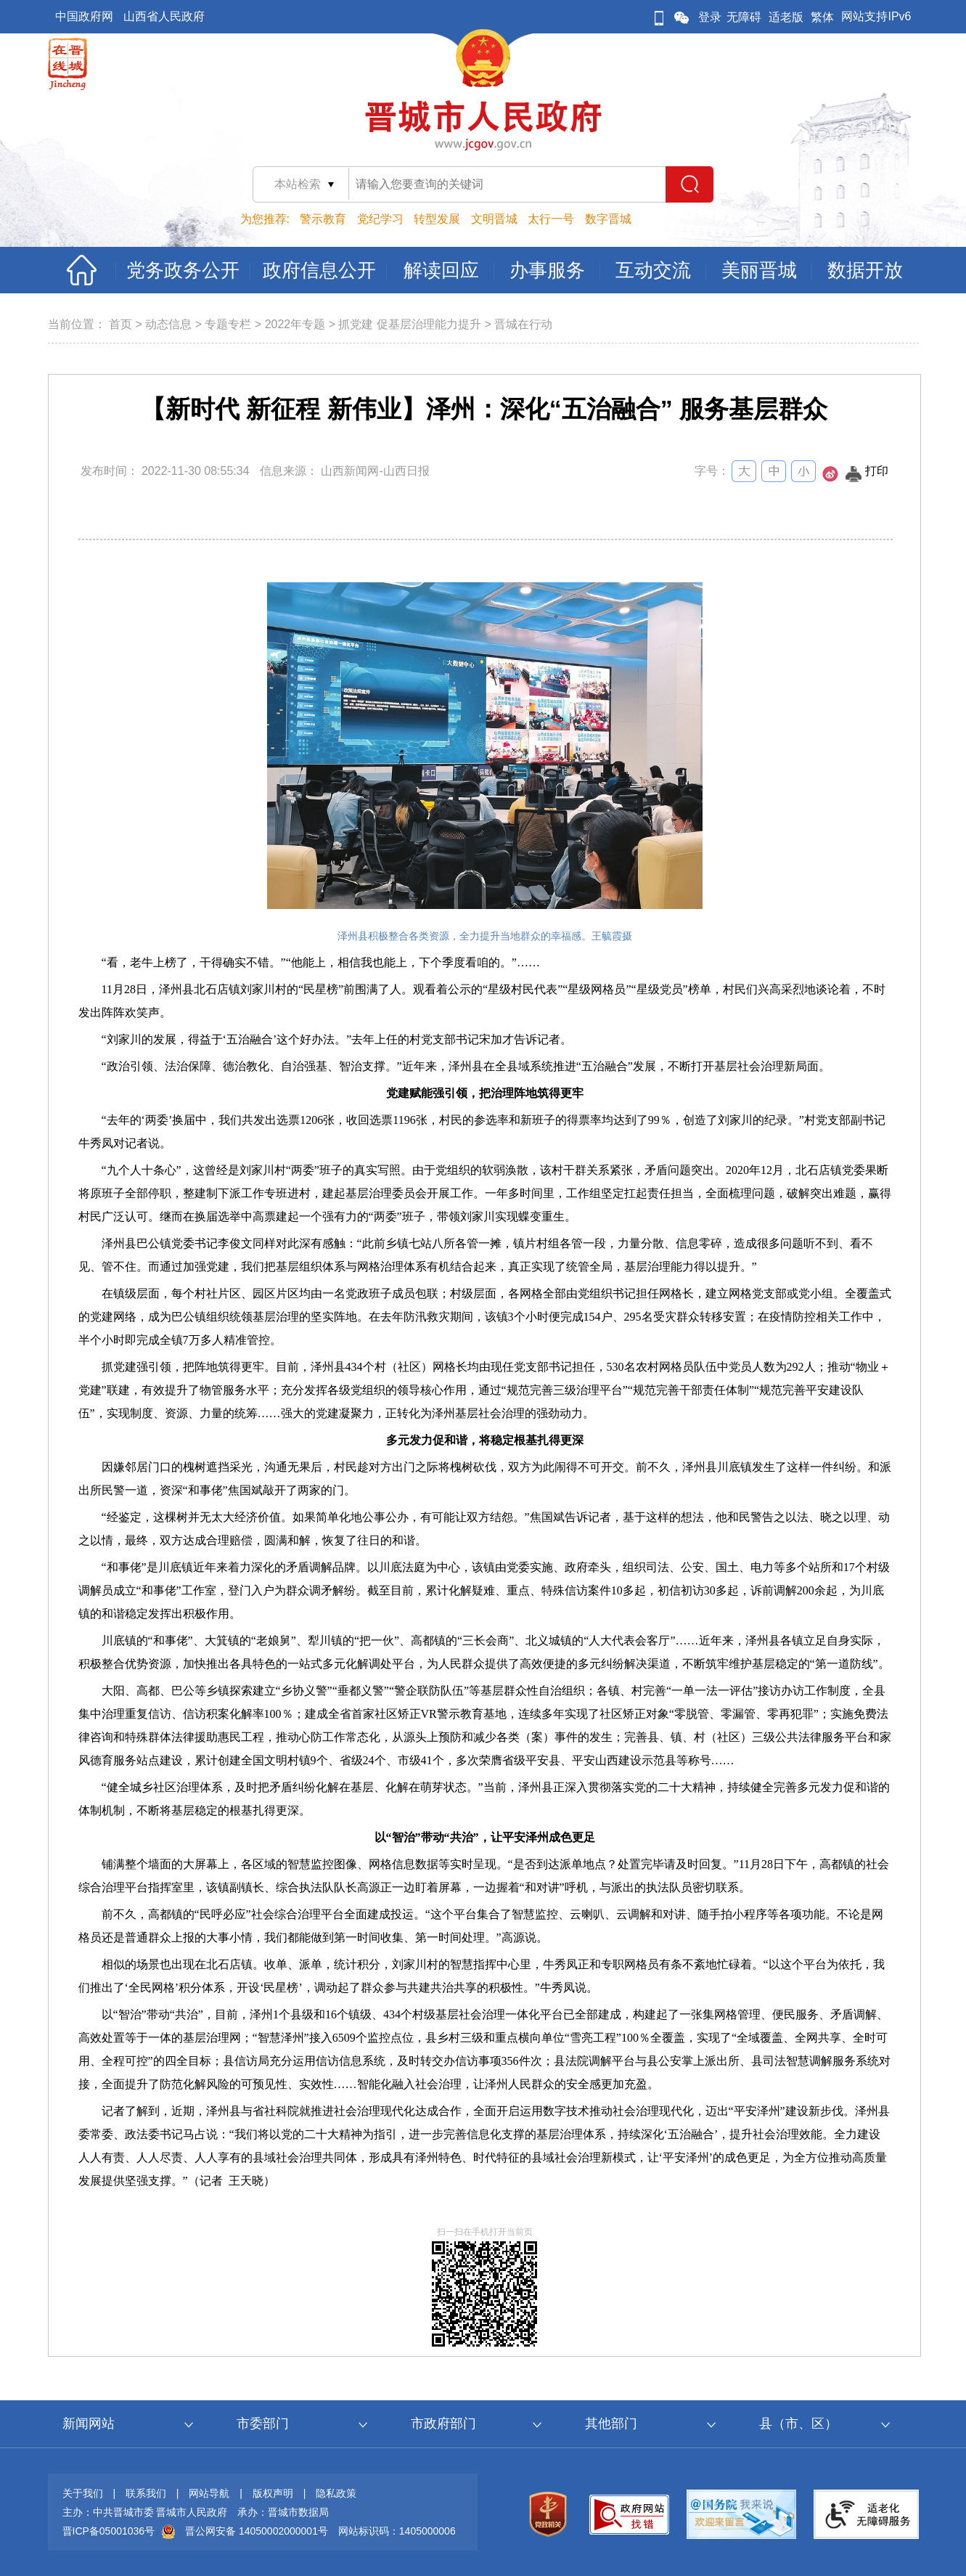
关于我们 (82, 2493)
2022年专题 (295, 324)
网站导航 (209, 2493)
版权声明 (273, 2493)
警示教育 (323, 219)
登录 (709, 17)
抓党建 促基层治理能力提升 (409, 324)
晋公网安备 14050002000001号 (256, 2531)
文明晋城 (494, 219)
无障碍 (743, 17)
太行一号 (551, 219)
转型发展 (437, 219)
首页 (120, 324)
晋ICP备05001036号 (108, 2531)
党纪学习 (380, 219)
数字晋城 (608, 219)
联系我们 (146, 2493)
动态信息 (168, 324)
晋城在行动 (523, 324)
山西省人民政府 (164, 16)
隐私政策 (336, 2493)
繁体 (822, 17)
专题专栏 (228, 324)
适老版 (786, 17)
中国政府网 (84, 16)
